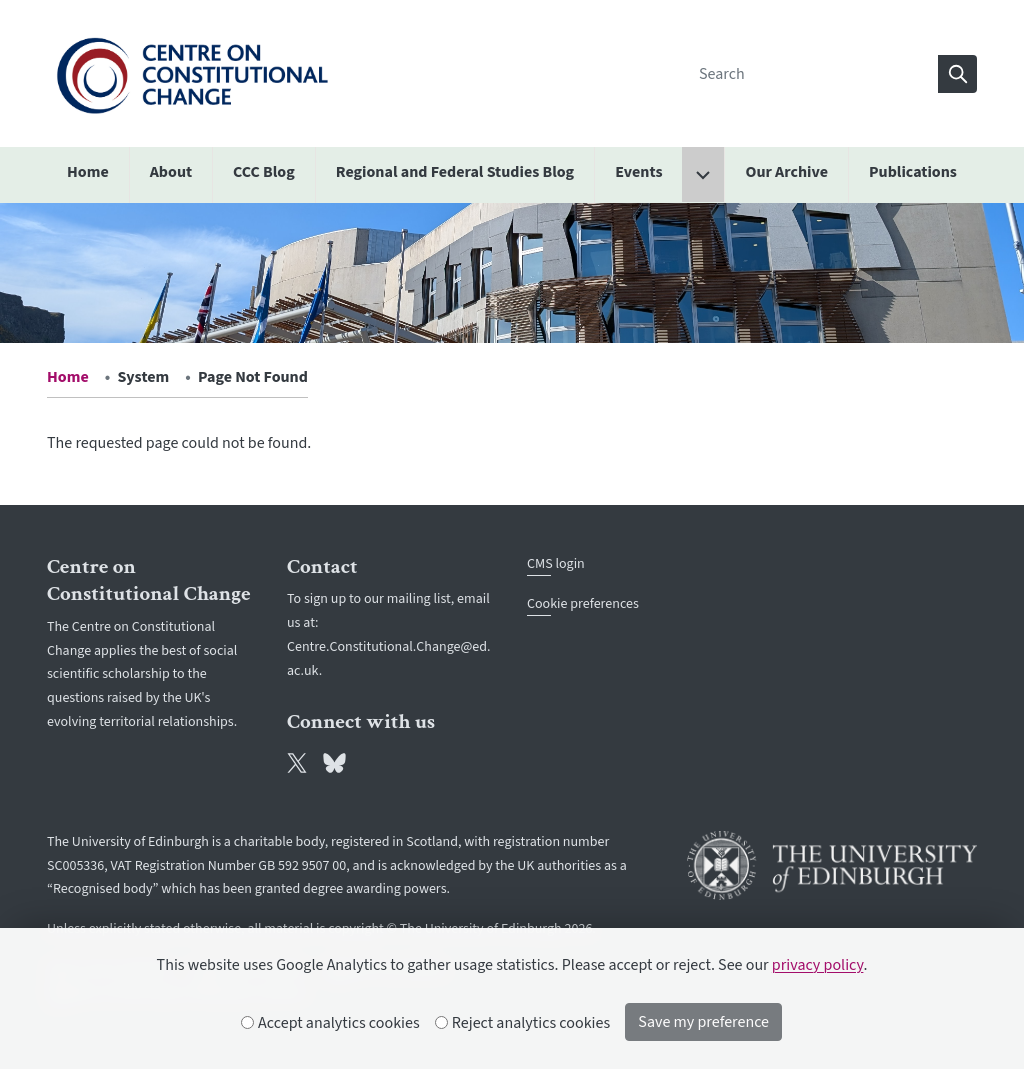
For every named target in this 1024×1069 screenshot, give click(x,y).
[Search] (813, 74)
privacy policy (818, 965)
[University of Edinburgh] (832, 866)
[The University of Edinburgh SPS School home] (192, 73)
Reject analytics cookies (523, 1023)
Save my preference (703, 1022)
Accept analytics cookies (331, 1023)
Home (68, 377)
